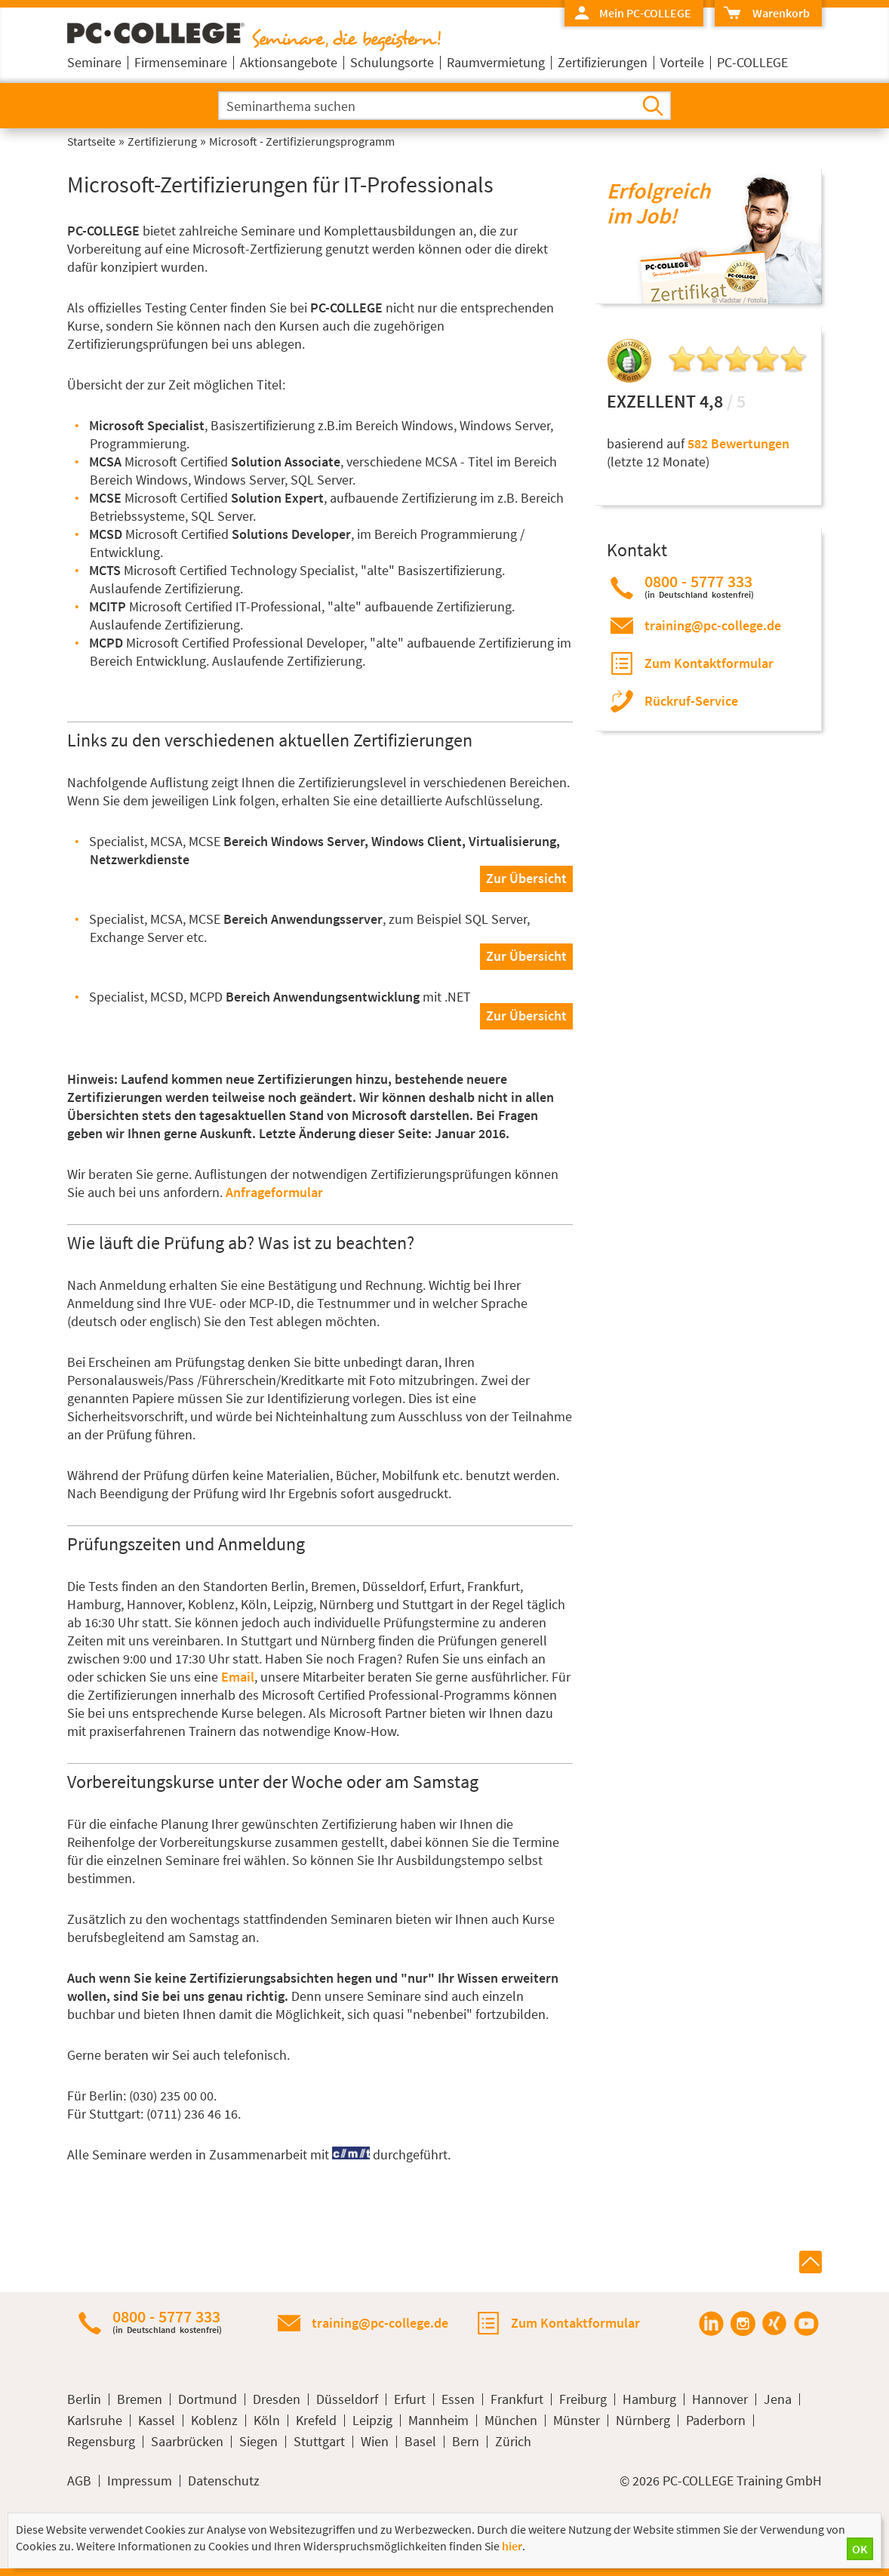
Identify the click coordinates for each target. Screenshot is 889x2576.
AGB (79, 2481)
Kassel (156, 2420)
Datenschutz (224, 2481)
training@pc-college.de (712, 625)
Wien (375, 2442)
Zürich (513, 2442)
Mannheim (438, 2420)
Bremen (139, 2399)
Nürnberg (643, 2420)
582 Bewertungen (738, 443)
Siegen (258, 2442)
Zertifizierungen (603, 62)
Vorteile (682, 62)
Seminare (94, 62)
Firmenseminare (180, 62)
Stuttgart (319, 2442)
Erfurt (410, 2399)
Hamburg (649, 2399)
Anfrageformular (274, 1192)
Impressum (139, 2481)
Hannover (720, 2399)
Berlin (84, 2399)
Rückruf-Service (691, 700)
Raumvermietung (496, 62)
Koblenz (214, 2420)
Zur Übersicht (526, 878)
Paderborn (716, 2420)
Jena (778, 2399)
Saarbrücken (187, 2442)
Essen (458, 2399)
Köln (267, 2420)
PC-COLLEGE (752, 62)
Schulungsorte (392, 62)
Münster (576, 2420)
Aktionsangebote (288, 62)
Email (237, 1676)
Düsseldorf (347, 2399)
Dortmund (207, 2399)
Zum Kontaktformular (709, 663)
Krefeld (316, 2420)
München (510, 2420)
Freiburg (583, 2399)
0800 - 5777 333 (699, 586)
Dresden (276, 2399)
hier (512, 2545)
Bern (465, 2442)
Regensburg (101, 2442)
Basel (420, 2442)
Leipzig (372, 2420)
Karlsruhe (94, 2420)
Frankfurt (517, 2399)
